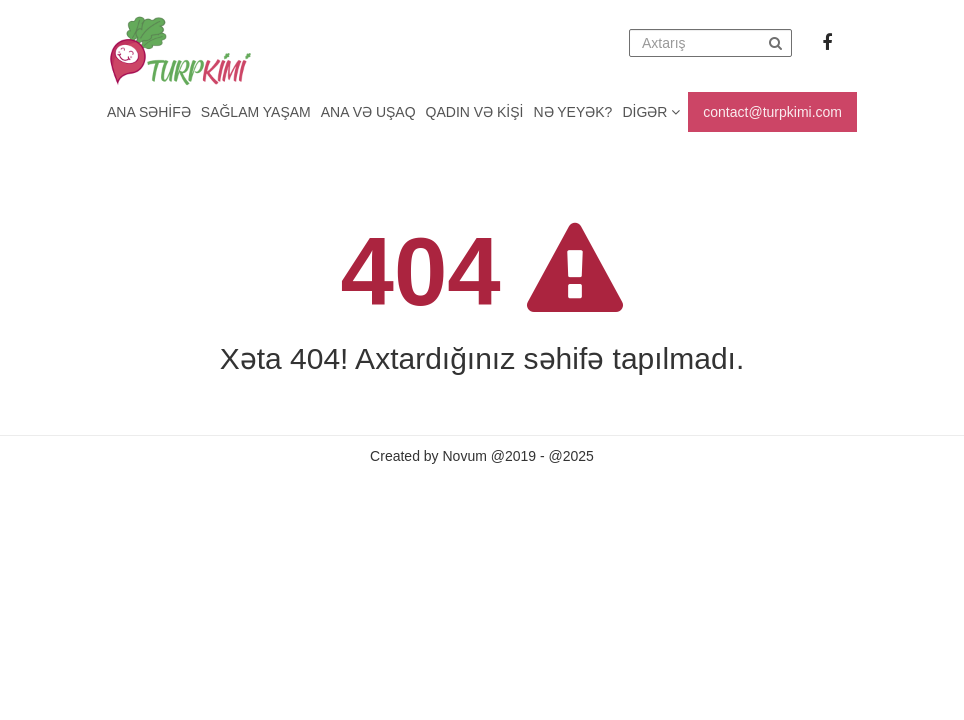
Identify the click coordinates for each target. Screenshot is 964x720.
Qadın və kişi (475, 112)
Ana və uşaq (368, 112)
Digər (651, 112)
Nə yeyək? (573, 112)
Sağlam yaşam (256, 112)
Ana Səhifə (149, 112)
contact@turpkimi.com (772, 112)
